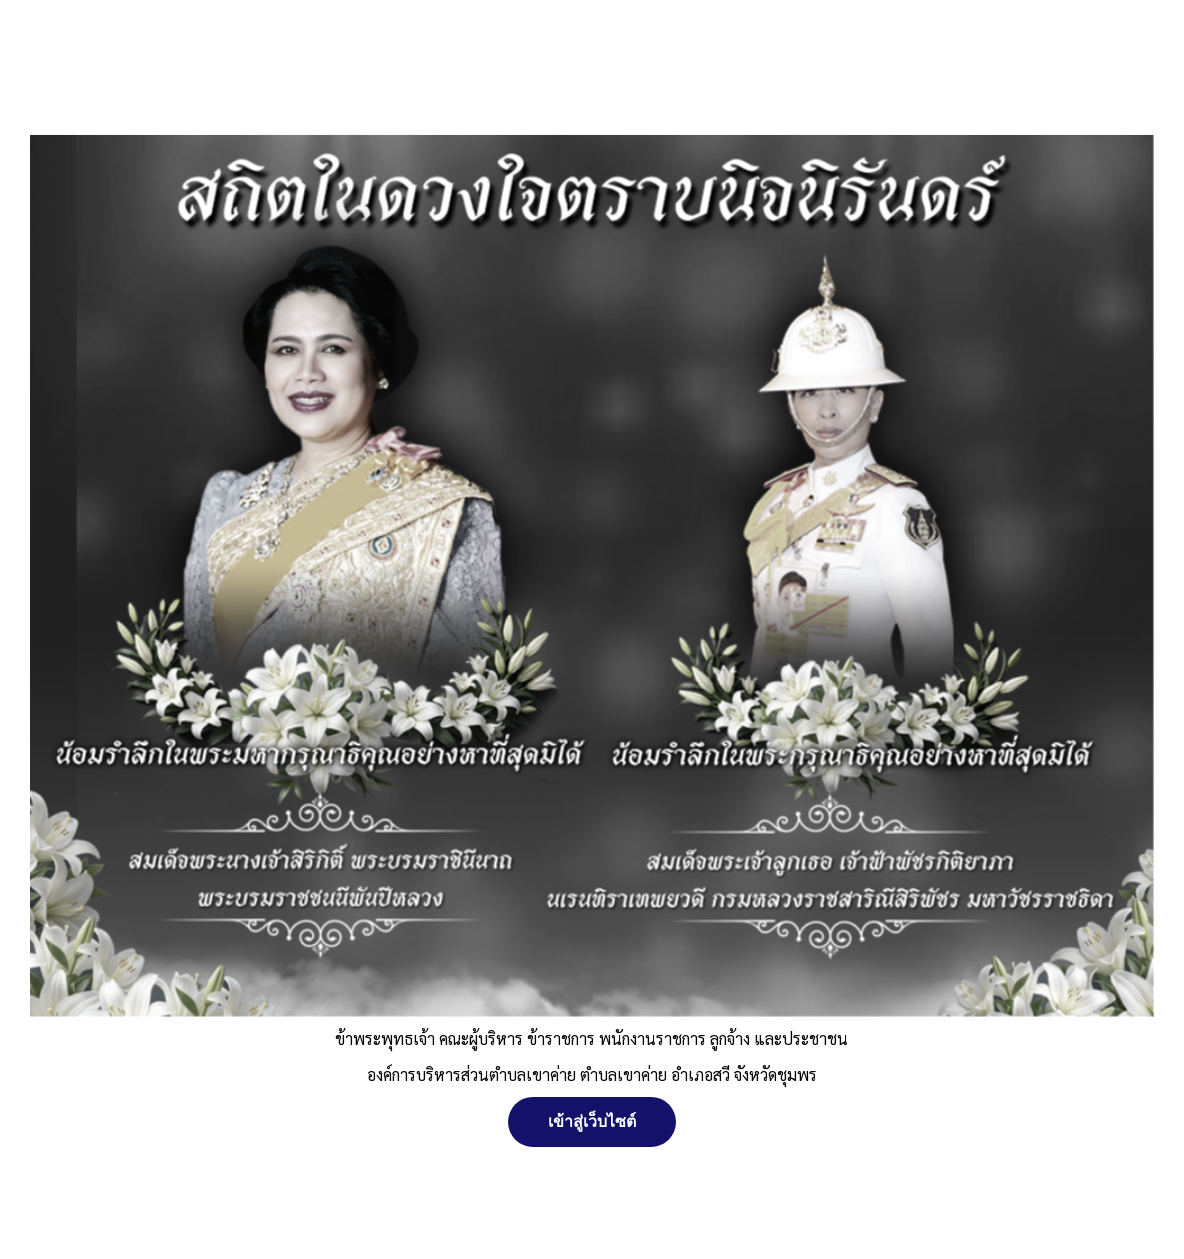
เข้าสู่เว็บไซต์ (592, 1121)
